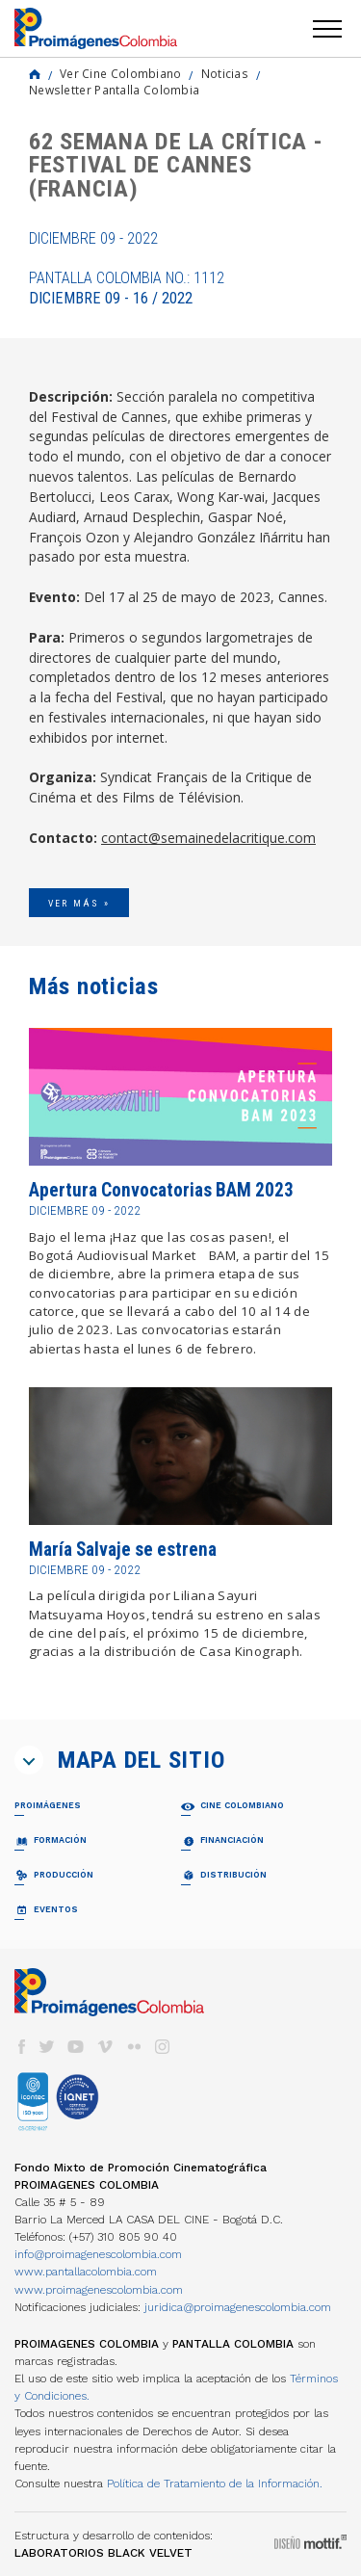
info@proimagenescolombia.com (98, 2254)
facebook (21, 2046)
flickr (133, 2046)
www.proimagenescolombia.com (98, 2290)
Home (34, 74)
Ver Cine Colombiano (121, 73)
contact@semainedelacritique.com (208, 837)
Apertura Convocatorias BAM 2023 (161, 1190)
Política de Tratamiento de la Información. (214, 2483)
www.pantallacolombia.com (85, 2271)
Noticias (224, 73)
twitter (47, 2046)
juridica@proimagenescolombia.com (237, 2307)
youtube (76, 2046)
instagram (162, 2046)
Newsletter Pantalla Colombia (114, 89)
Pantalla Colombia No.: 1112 (126, 288)
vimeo (105, 2046)
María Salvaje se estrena (123, 1549)
